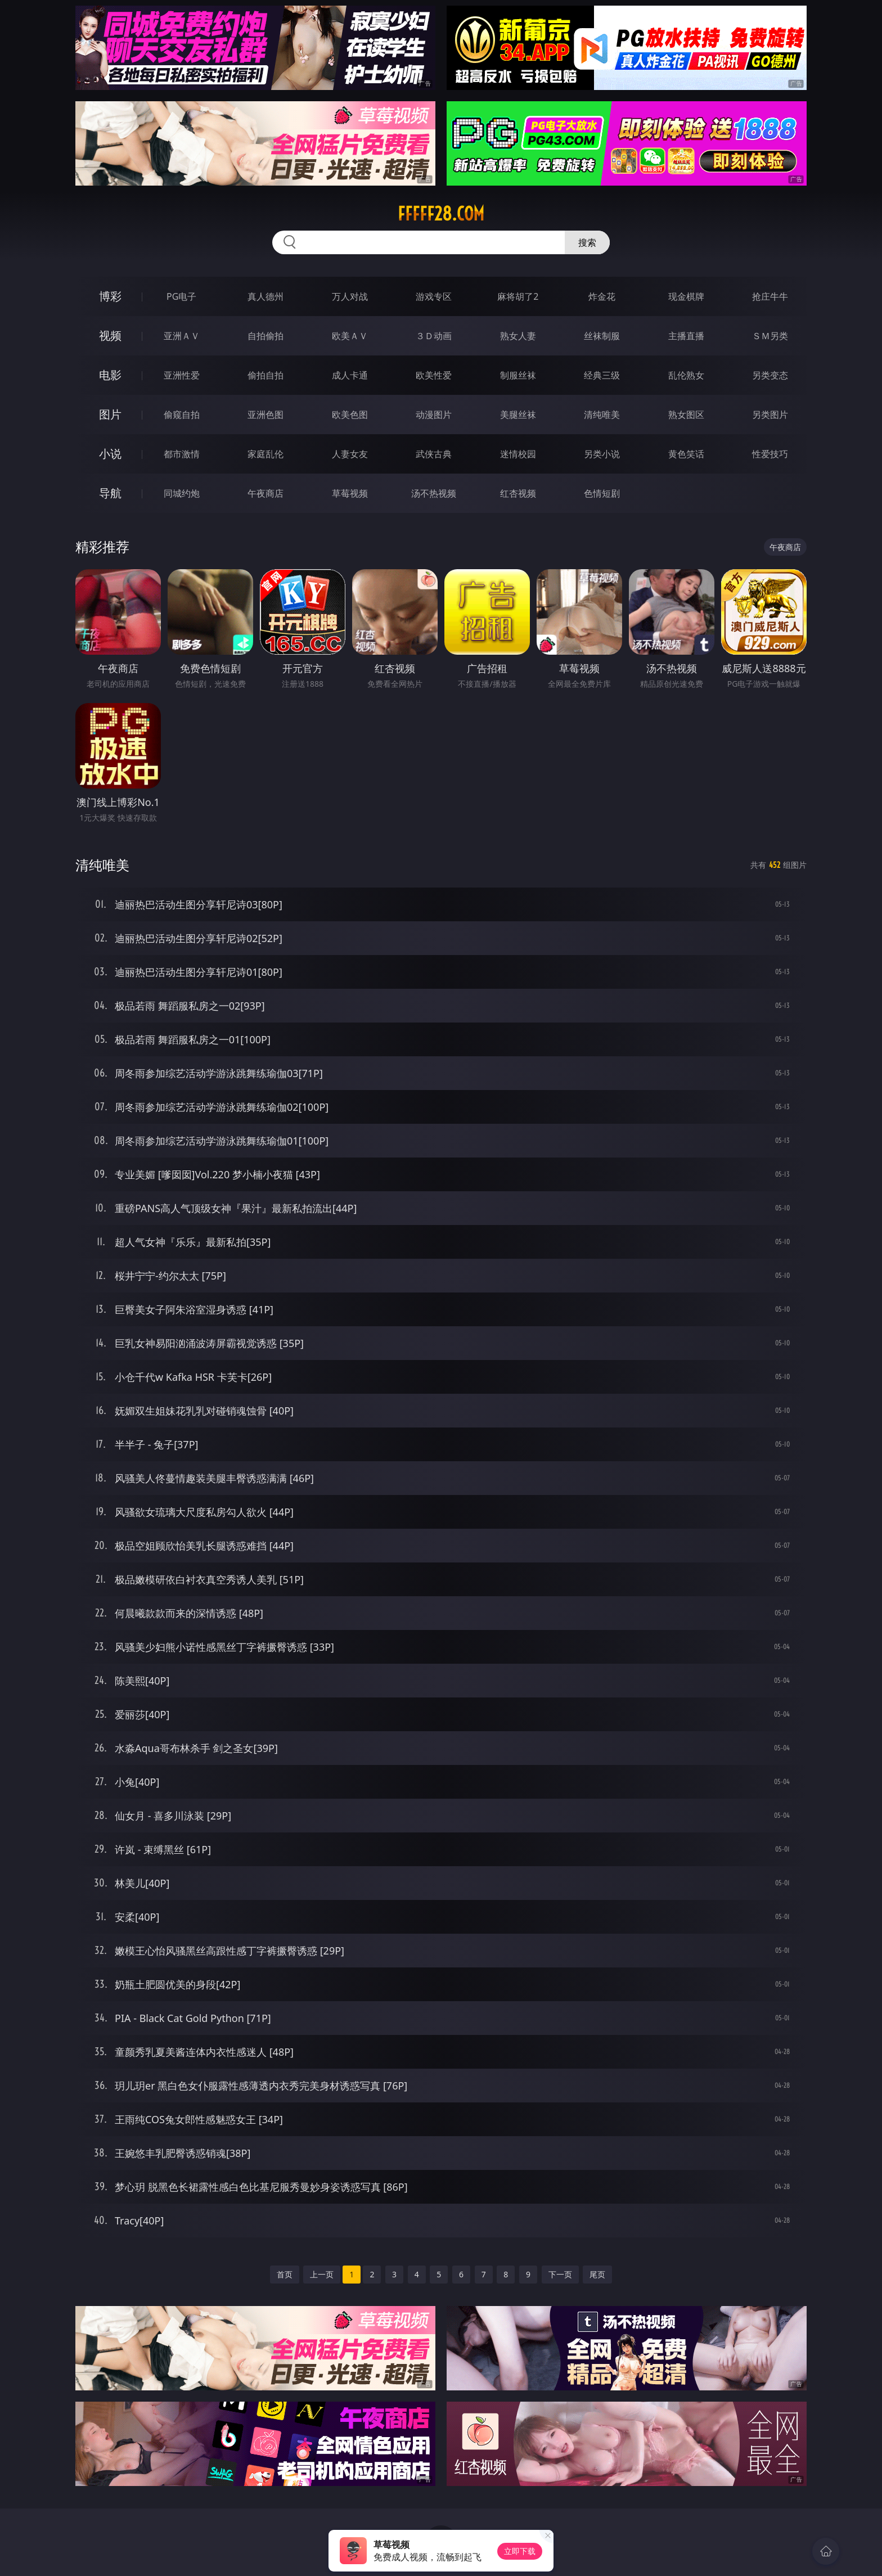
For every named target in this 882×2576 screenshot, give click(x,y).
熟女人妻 (518, 336)
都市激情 (182, 454)
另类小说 (602, 454)
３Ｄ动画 (434, 336)
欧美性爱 (434, 375)
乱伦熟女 (686, 375)
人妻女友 (350, 454)
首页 (284, 2274)
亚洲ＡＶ (182, 336)
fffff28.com (441, 213)
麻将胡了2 (517, 296)
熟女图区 (686, 414)
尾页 (597, 2274)
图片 (110, 414)
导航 (110, 493)
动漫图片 (434, 414)
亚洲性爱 (182, 375)
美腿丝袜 (518, 414)
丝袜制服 (602, 336)
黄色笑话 (686, 454)
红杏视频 (518, 493)
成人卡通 (350, 375)
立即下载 (520, 2551)
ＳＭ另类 (770, 336)
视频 (110, 335)
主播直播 (686, 336)
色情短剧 (602, 493)
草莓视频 (350, 493)
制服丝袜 (518, 375)
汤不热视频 (433, 493)
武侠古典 (434, 454)
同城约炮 (182, 493)
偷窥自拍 (182, 414)
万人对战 (350, 296)
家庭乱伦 (266, 454)
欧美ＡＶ (350, 336)
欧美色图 (350, 414)
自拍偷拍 (266, 336)
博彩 (110, 296)
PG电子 (181, 296)
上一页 (322, 2274)
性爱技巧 (770, 454)
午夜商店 (266, 493)
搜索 (587, 242)
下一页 (560, 2274)
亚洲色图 (266, 414)
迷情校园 (518, 454)
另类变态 (770, 375)
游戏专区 (434, 296)
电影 (110, 374)
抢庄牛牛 (770, 296)
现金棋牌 (686, 296)
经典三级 (602, 375)
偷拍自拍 (266, 375)
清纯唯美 (602, 414)
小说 (110, 453)
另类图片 (770, 414)
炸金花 (601, 296)
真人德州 (266, 296)
